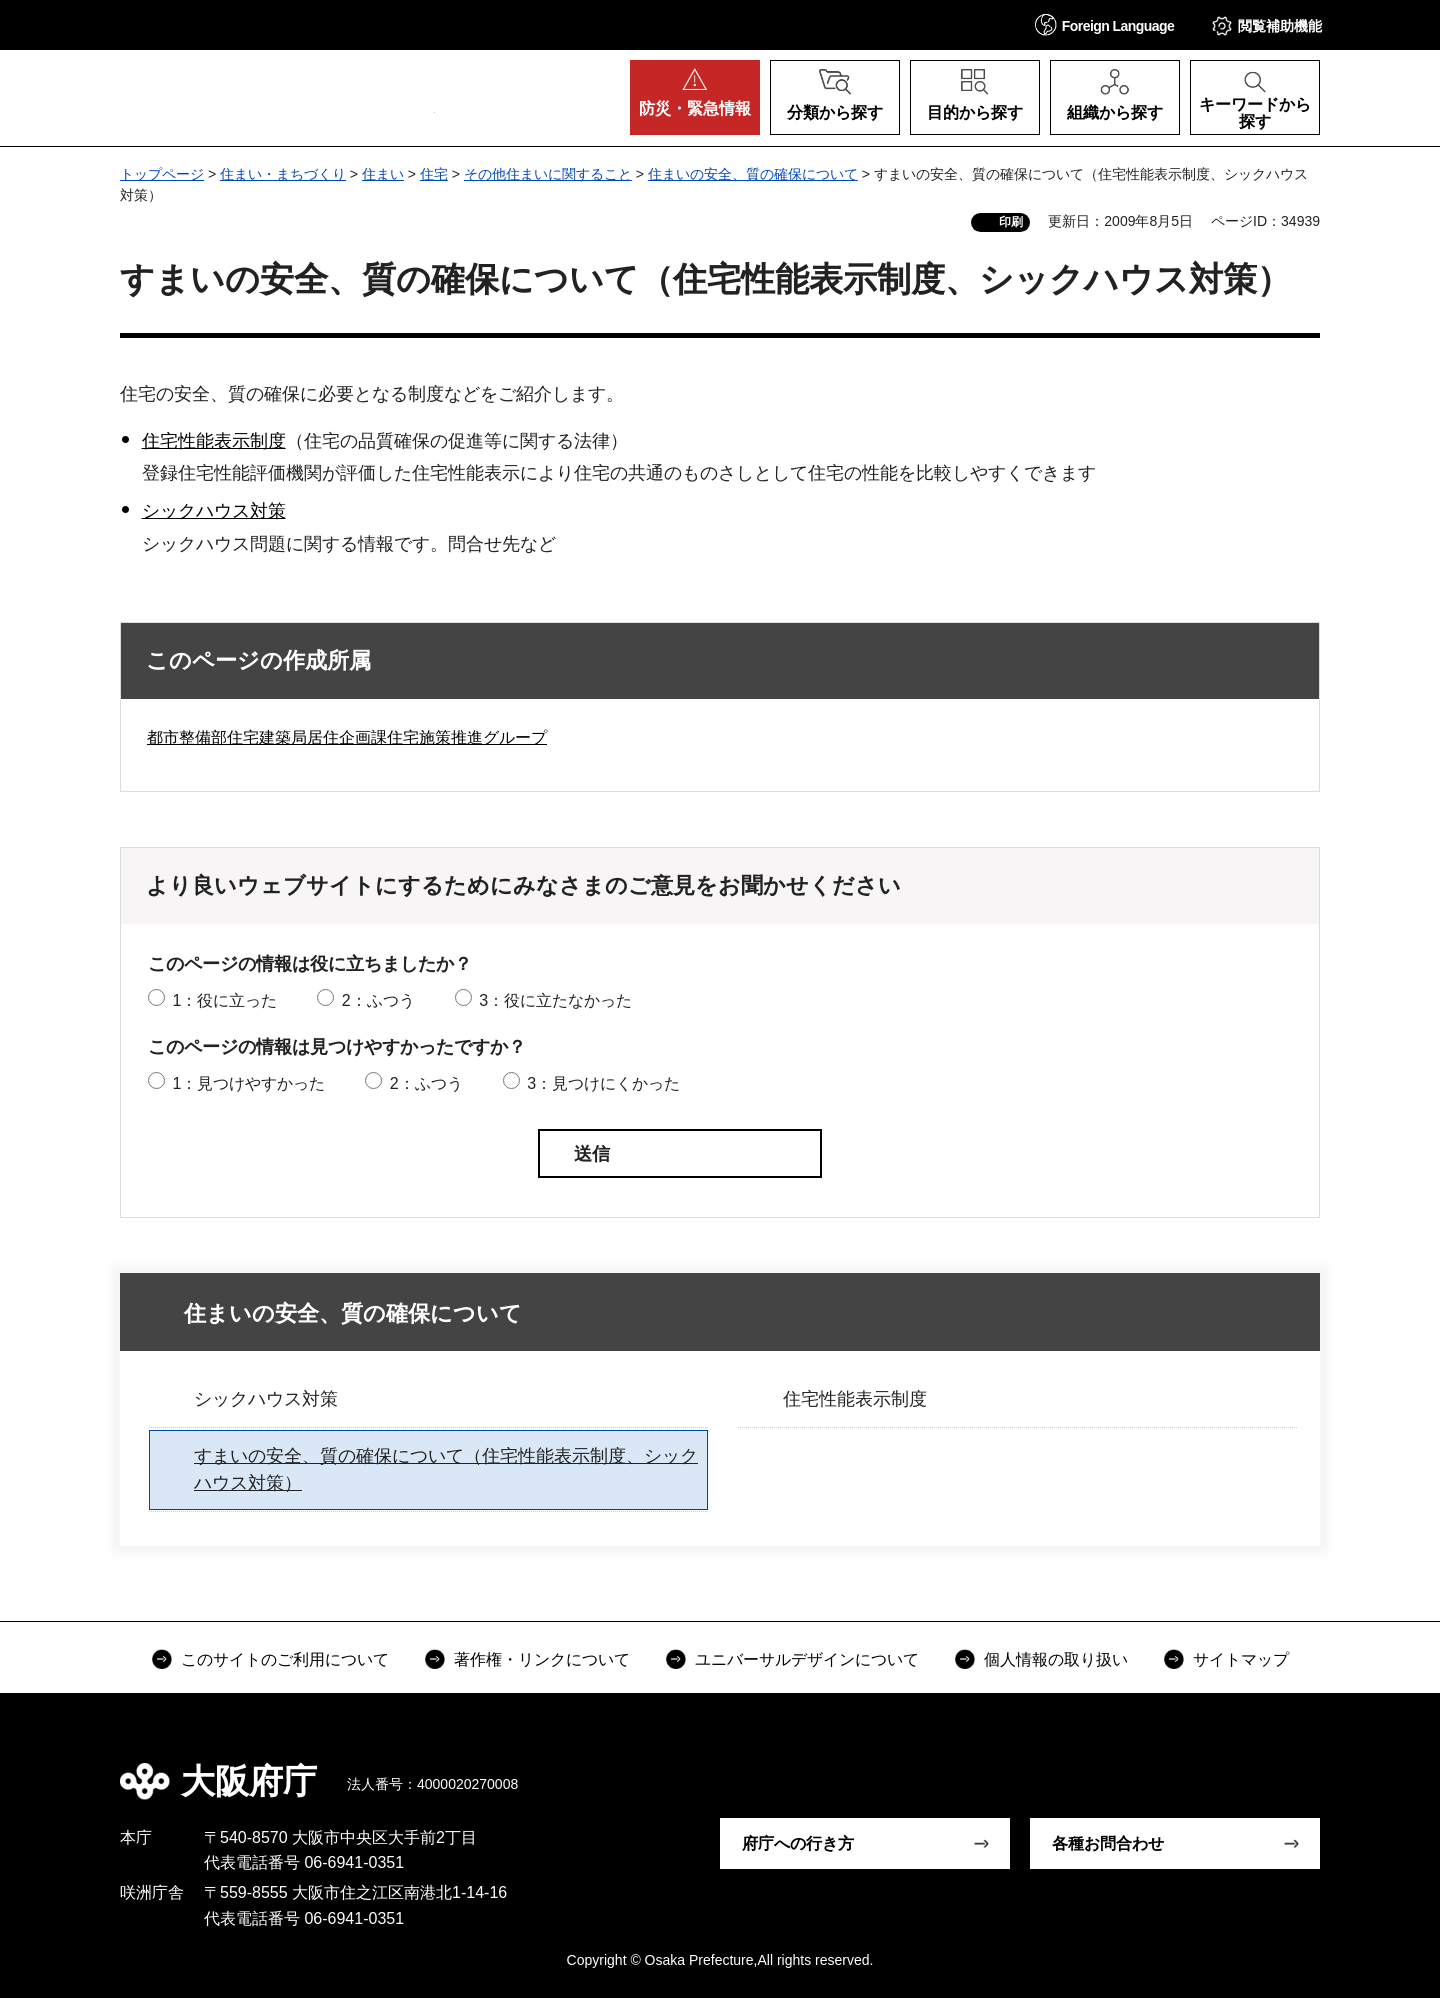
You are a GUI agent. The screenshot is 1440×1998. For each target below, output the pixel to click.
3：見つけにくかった (603, 1083)
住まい (383, 174)
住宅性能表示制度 (214, 441)
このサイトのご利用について (285, 1659)
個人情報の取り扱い (1056, 1659)
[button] (1105, 24)
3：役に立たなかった (555, 1000)
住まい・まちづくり (283, 174)
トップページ (162, 174)
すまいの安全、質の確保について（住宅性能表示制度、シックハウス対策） (446, 1469)
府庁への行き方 (798, 1843)
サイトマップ (1241, 1659)
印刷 (1011, 222)
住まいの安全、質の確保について (753, 174)
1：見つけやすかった (248, 1083)
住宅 (434, 174)
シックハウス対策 (214, 511)
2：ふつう (378, 1000)
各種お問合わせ (1108, 1843)
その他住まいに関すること (548, 174)
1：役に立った (224, 1000)
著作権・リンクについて (542, 1659)
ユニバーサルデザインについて (807, 1659)
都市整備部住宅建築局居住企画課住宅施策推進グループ (347, 737)
